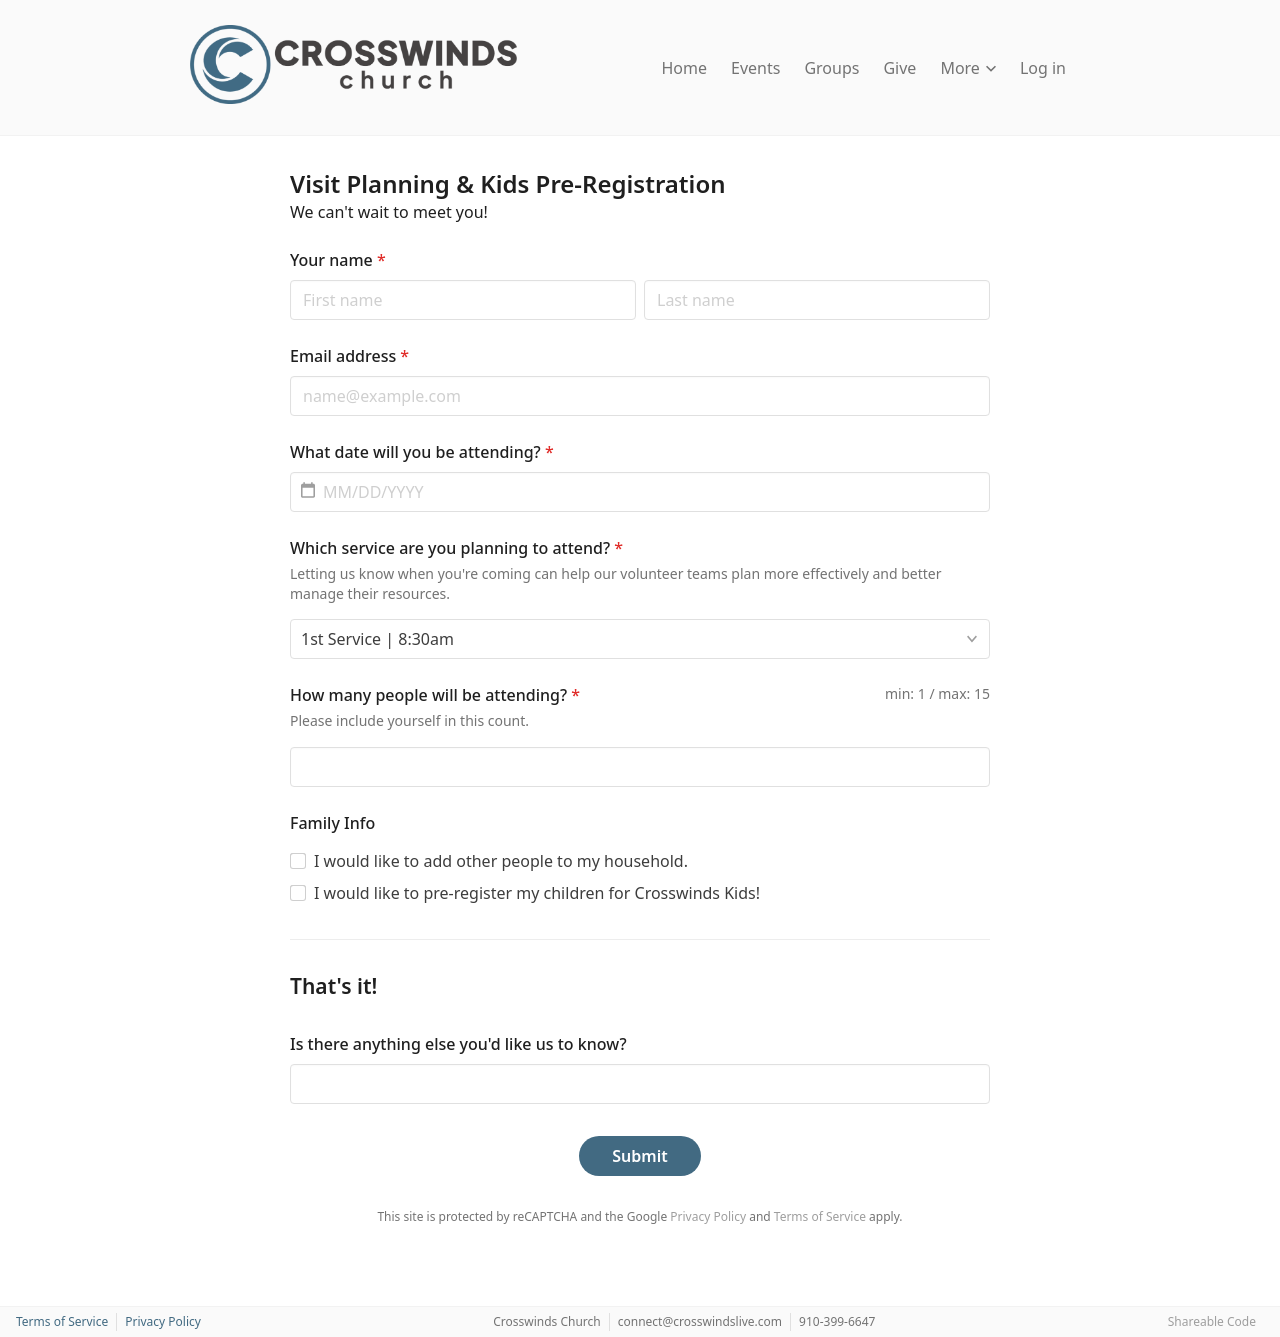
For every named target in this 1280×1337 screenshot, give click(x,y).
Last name (643, 279)
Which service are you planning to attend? (456, 548)
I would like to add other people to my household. (501, 861)
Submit (639, 1156)
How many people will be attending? (435, 695)
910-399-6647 (837, 1321)
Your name (338, 260)
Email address (349, 356)
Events (755, 68)
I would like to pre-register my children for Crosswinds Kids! (537, 893)
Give (899, 68)
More (968, 68)
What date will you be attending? (422, 452)
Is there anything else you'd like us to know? (458, 1044)
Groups (831, 68)
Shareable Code (1212, 1321)
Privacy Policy (708, 1216)
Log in (1043, 68)
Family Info (332, 823)
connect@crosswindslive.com (700, 1321)
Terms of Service (820, 1216)
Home (685, 68)
